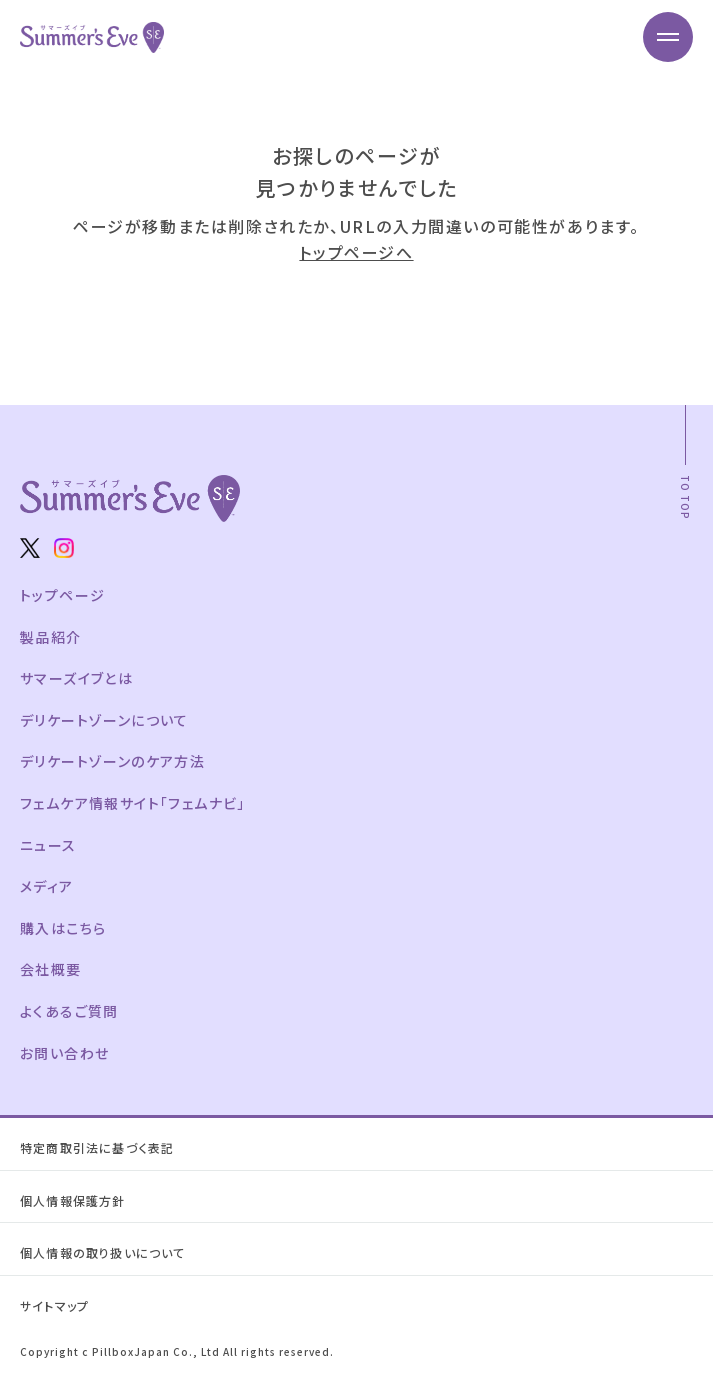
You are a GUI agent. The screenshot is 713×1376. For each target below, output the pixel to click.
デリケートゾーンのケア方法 (112, 761)
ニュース (48, 845)
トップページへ (356, 252)
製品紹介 (51, 637)
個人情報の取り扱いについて (103, 1252)
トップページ (62, 595)
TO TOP (685, 497)
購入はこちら (63, 928)
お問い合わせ (64, 1053)
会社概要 (51, 969)
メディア (47, 886)
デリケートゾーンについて (104, 720)
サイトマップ (54, 1305)
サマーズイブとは (76, 678)
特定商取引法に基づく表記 (97, 1147)
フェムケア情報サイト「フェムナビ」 (133, 803)
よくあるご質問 (69, 1011)
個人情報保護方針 (73, 1200)
